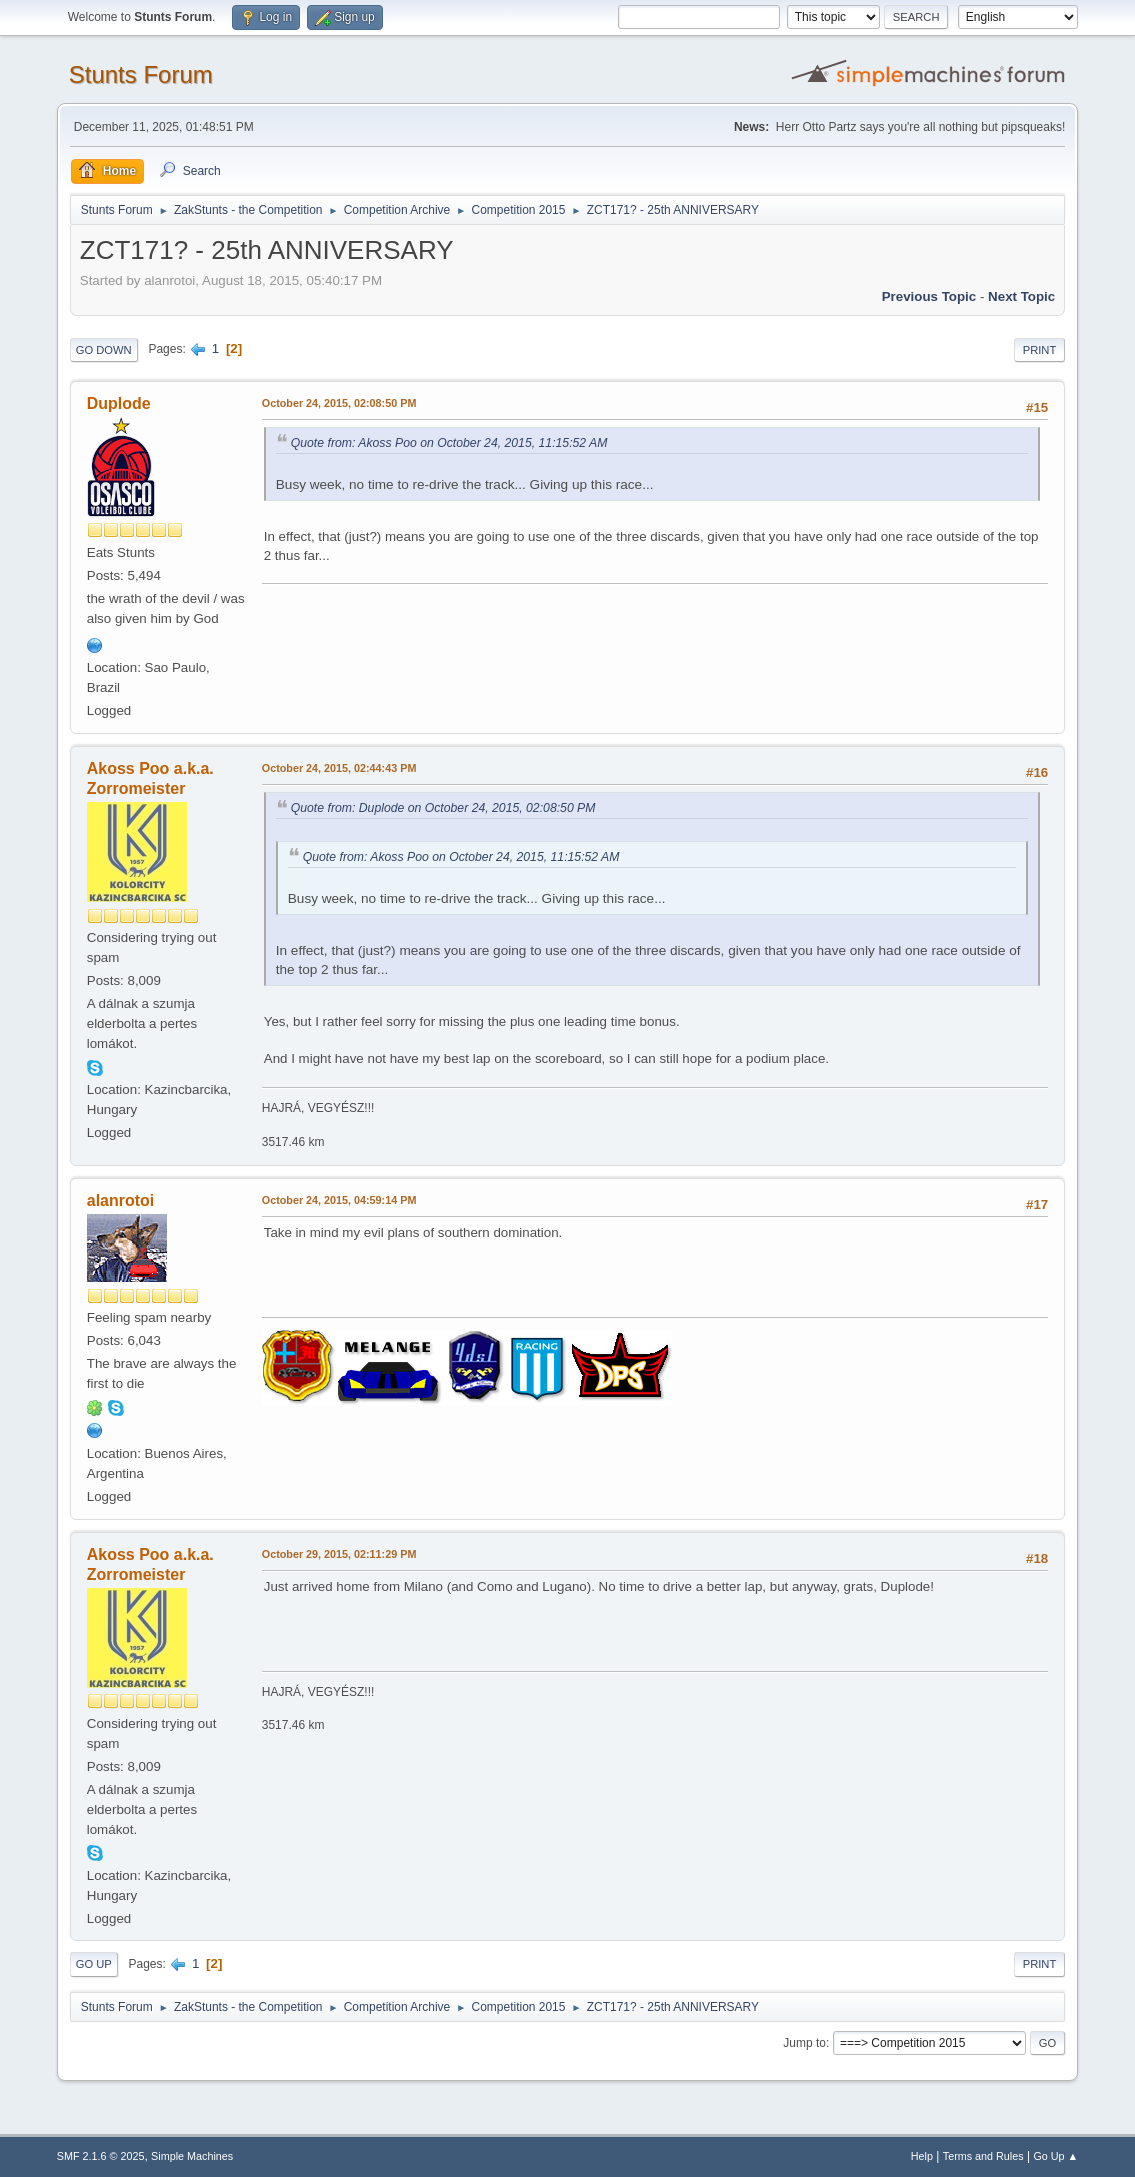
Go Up (94, 1964)
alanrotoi (121, 1200)
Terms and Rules (983, 2156)
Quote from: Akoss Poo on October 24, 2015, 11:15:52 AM (449, 443)
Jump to (804, 2043)
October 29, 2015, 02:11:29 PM (339, 1554)
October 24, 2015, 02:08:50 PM (339, 403)
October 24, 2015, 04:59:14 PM (339, 1200)
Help (922, 2156)
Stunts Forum (141, 74)
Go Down (104, 350)
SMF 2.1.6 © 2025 (101, 2156)
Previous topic (929, 296)
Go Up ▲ (1055, 2156)
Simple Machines (192, 2156)
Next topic (1021, 296)
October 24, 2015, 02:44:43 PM (339, 768)
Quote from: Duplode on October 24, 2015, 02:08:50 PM (443, 808)
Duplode (119, 403)
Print (1040, 350)
